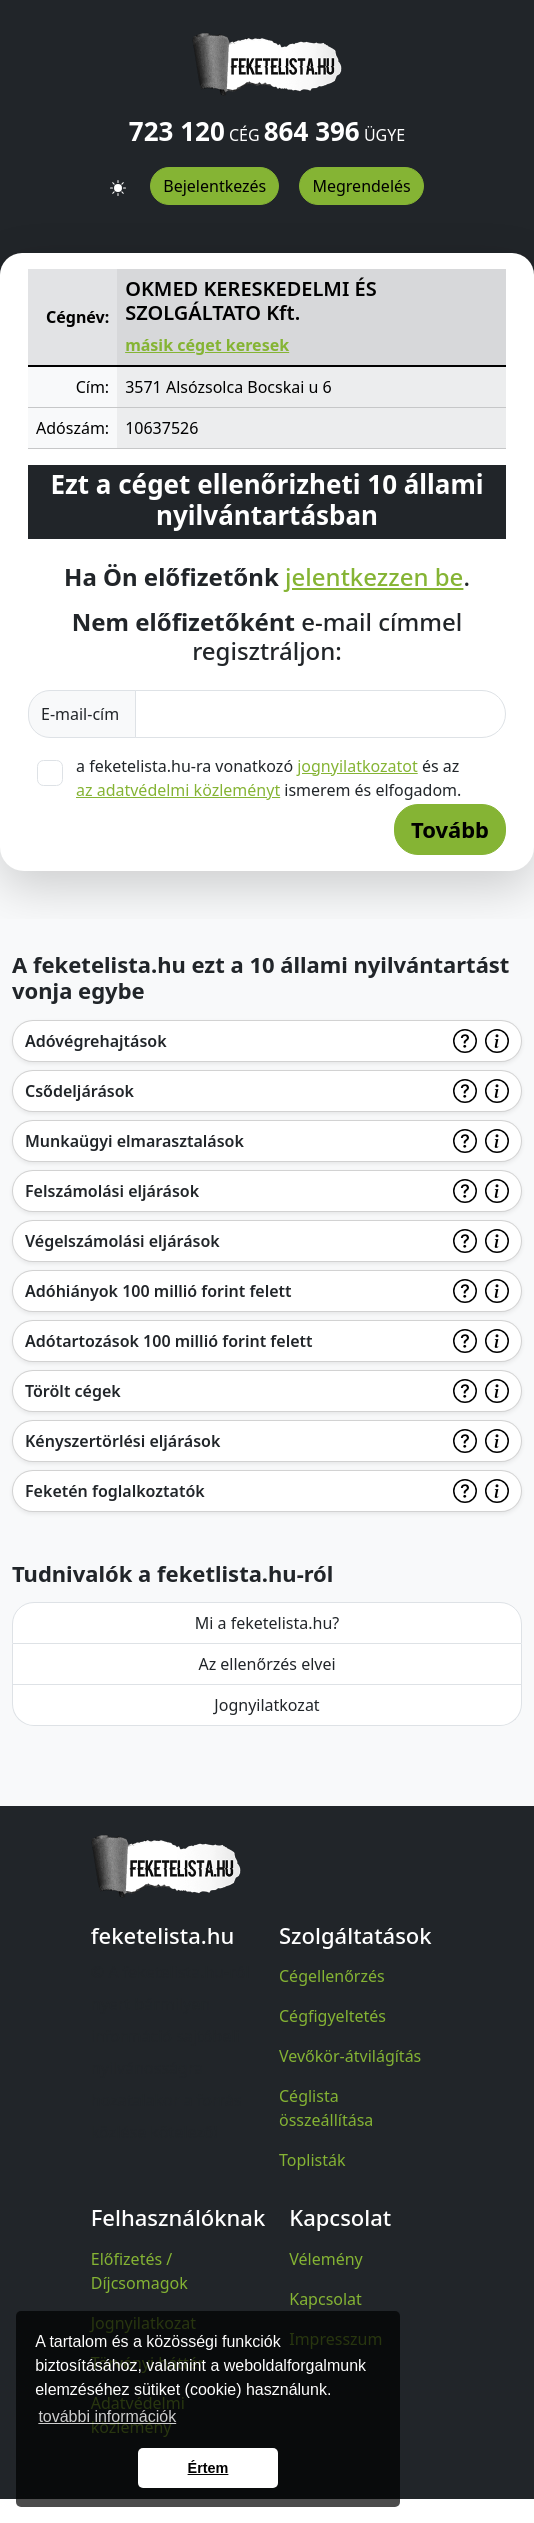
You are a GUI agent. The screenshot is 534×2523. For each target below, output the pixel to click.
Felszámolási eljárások (112, 1191)
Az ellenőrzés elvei (266, 1664)
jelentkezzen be (374, 577)
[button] (118, 179)
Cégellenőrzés (332, 1976)
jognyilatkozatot (357, 766)
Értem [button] (208, 2468)
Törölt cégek (73, 1391)
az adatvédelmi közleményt (178, 790)
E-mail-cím (82, 714)
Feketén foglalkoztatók (115, 1491)
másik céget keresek (207, 345)
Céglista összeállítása (326, 2108)
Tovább (450, 829)
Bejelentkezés (214, 186)
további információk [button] (107, 2416)
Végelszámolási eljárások (122, 1241)
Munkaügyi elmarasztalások (134, 1141)
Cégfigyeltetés (332, 2016)
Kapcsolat (325, 2299)
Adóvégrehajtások (96, 1041)
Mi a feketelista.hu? (267, 1623)
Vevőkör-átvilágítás (350, 2056)
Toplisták (312, 2160)
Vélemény (326, 2259)
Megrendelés (361, 186)
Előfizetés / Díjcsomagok (139, 2271)
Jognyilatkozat (266, 1705)
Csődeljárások (79, 1091)
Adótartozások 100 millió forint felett (169, 1341)
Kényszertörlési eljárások (122, 1441)
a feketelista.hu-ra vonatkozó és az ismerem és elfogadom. (268, 778)
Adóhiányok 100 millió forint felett (158, 1291)
